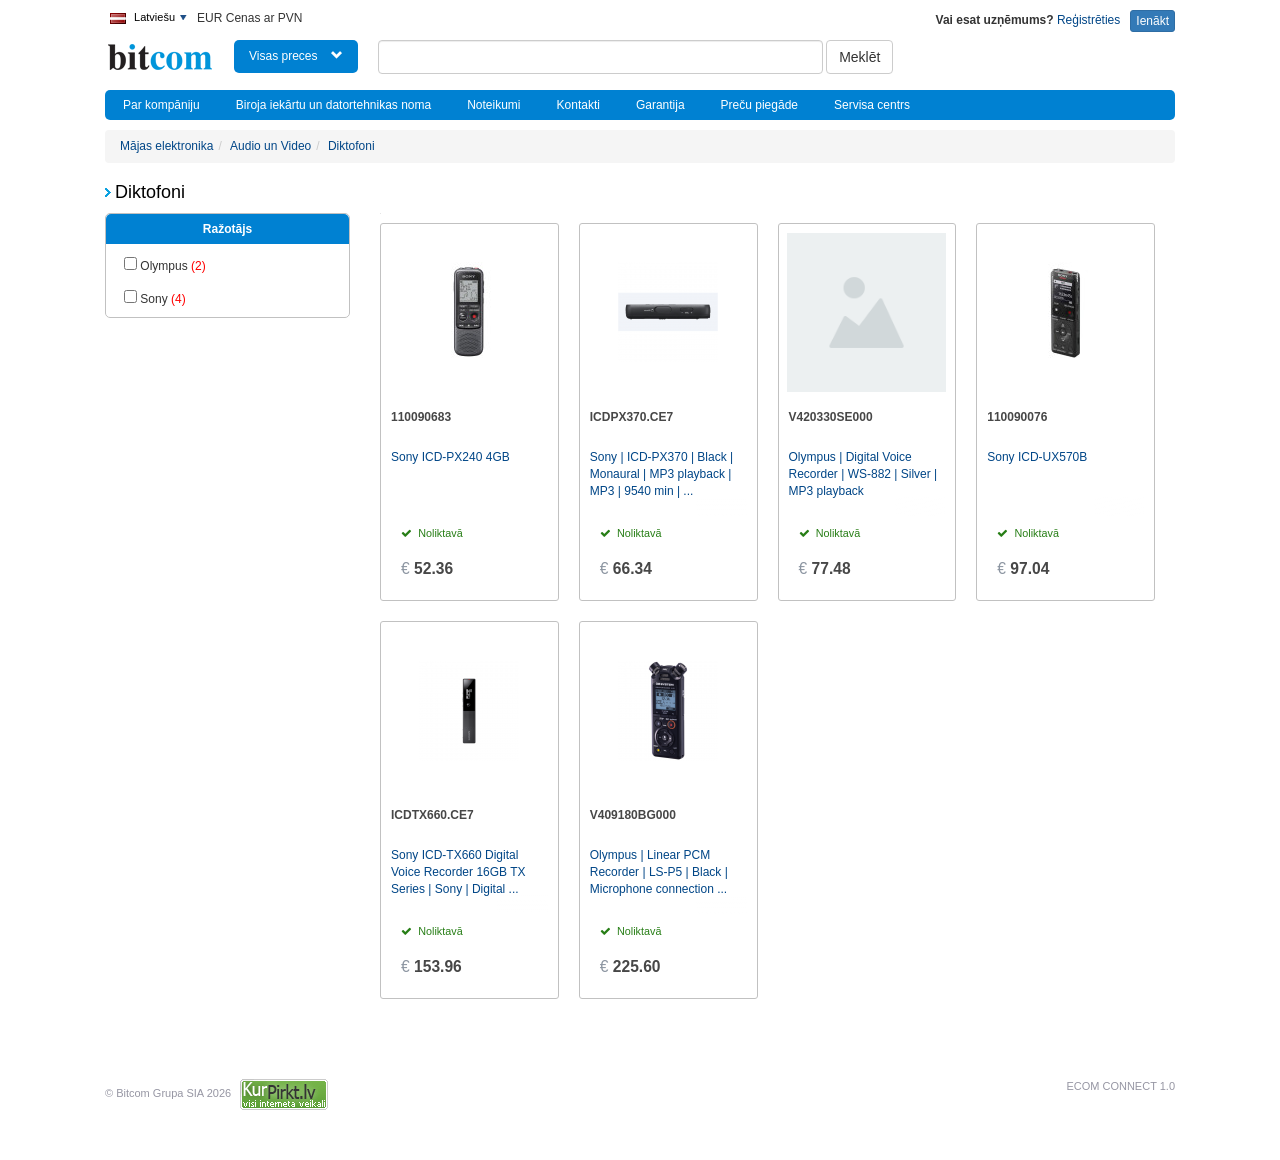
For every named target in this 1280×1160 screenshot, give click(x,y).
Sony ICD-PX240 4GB (450, 457)
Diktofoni (351, 146)
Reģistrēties (1088, 20)
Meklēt (859, 57)
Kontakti (578, 105)
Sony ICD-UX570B (1037, 457)
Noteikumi (493, 105)
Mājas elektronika (166, 146)
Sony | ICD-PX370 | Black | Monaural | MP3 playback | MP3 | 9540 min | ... (661, 474)
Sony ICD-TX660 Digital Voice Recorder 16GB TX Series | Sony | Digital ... (458, 872)
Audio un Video (270, 146)
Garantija (660, 105)
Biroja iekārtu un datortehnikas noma (333, 105)
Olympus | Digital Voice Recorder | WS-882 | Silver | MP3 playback (863, 474)
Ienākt (1152, 21)
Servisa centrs (872, 105)
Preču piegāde (759, 105)
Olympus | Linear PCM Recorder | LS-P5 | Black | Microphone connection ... (659, 872)
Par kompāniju (161, 105)
